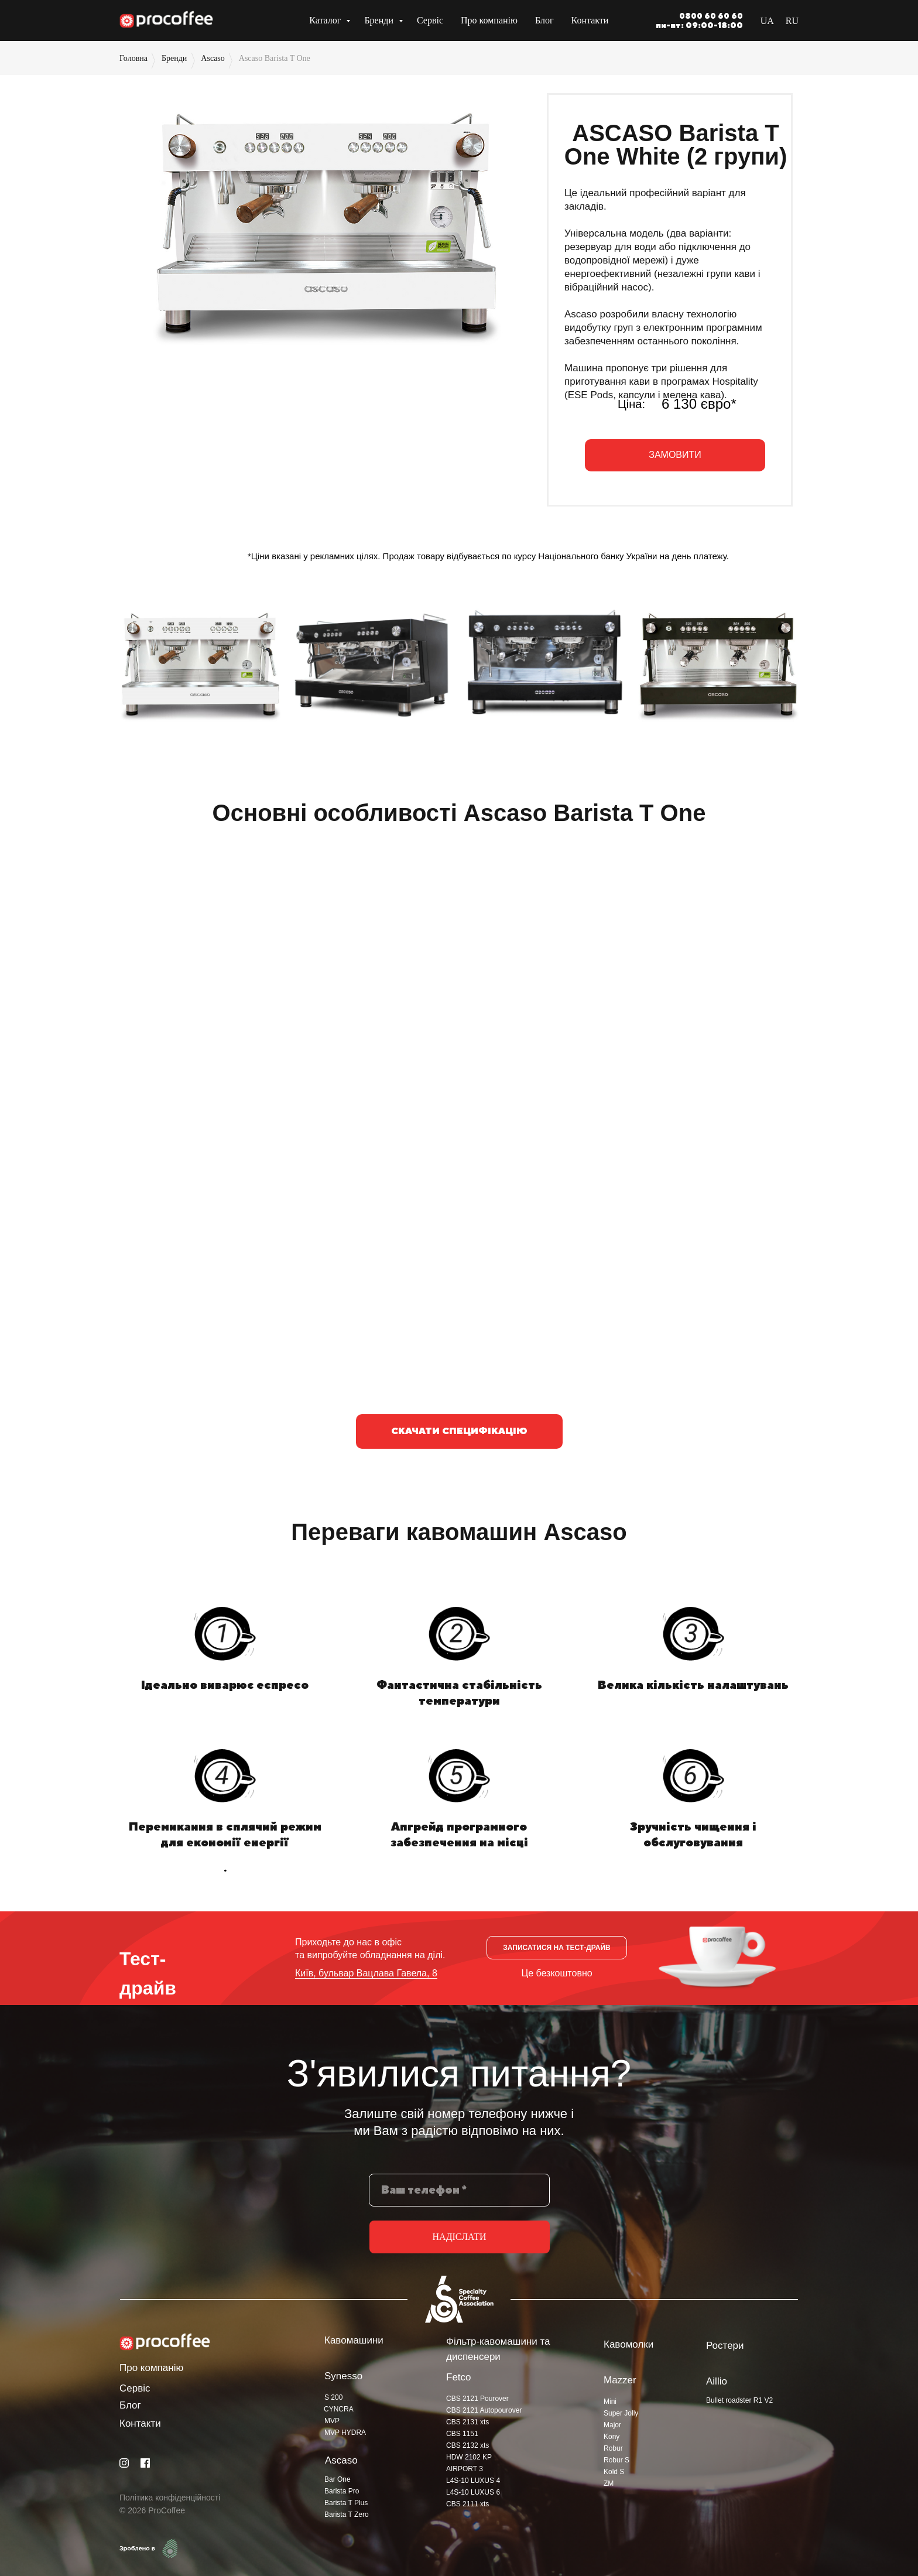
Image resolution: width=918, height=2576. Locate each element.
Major (612, 2425)
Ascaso (212, 58)
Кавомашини (353, 2340)
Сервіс (430, 20)
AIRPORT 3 (464, 2469)
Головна (133, 58)
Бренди (380, 20)
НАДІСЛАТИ (460, 2237)
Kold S (614, 2472)
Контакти (590, 20)
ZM (609, 2483)
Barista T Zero (346, 2514)
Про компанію (489, 20)
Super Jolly (621, 2413)
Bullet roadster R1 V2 (739, 2400)
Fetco (458, 2377)
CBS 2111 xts (467, 2504)
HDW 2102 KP (469, 2457)
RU (792, 21)
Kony (611, 2437)
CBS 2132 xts (467, 2445)
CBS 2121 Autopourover (484, 2410)
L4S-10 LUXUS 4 (473, 2480)
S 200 (333, 2397)
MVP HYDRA (345, 2432)
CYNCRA (339, 2409)
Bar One (337, 2479)
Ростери (725, 2345)
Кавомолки (628, 2344)
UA (767, 21)
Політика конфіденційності (169, 2497)
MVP (332, 2421)
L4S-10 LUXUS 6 (473, 2492)
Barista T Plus (346, 2503)
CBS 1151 (462, 2434)
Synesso (343, 2376)
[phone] (459, 2190)
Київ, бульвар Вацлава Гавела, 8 (366, 1973)
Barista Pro (341, 2491)
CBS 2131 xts (467, 2422)
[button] (675, 455)
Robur (613, 2448)
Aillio (716, 2381)
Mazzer (620, 2380)
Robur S (616, 2460)
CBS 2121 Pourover (477, 2398)
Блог (544, 20)
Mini (610, 2401)
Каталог (326, 20)
